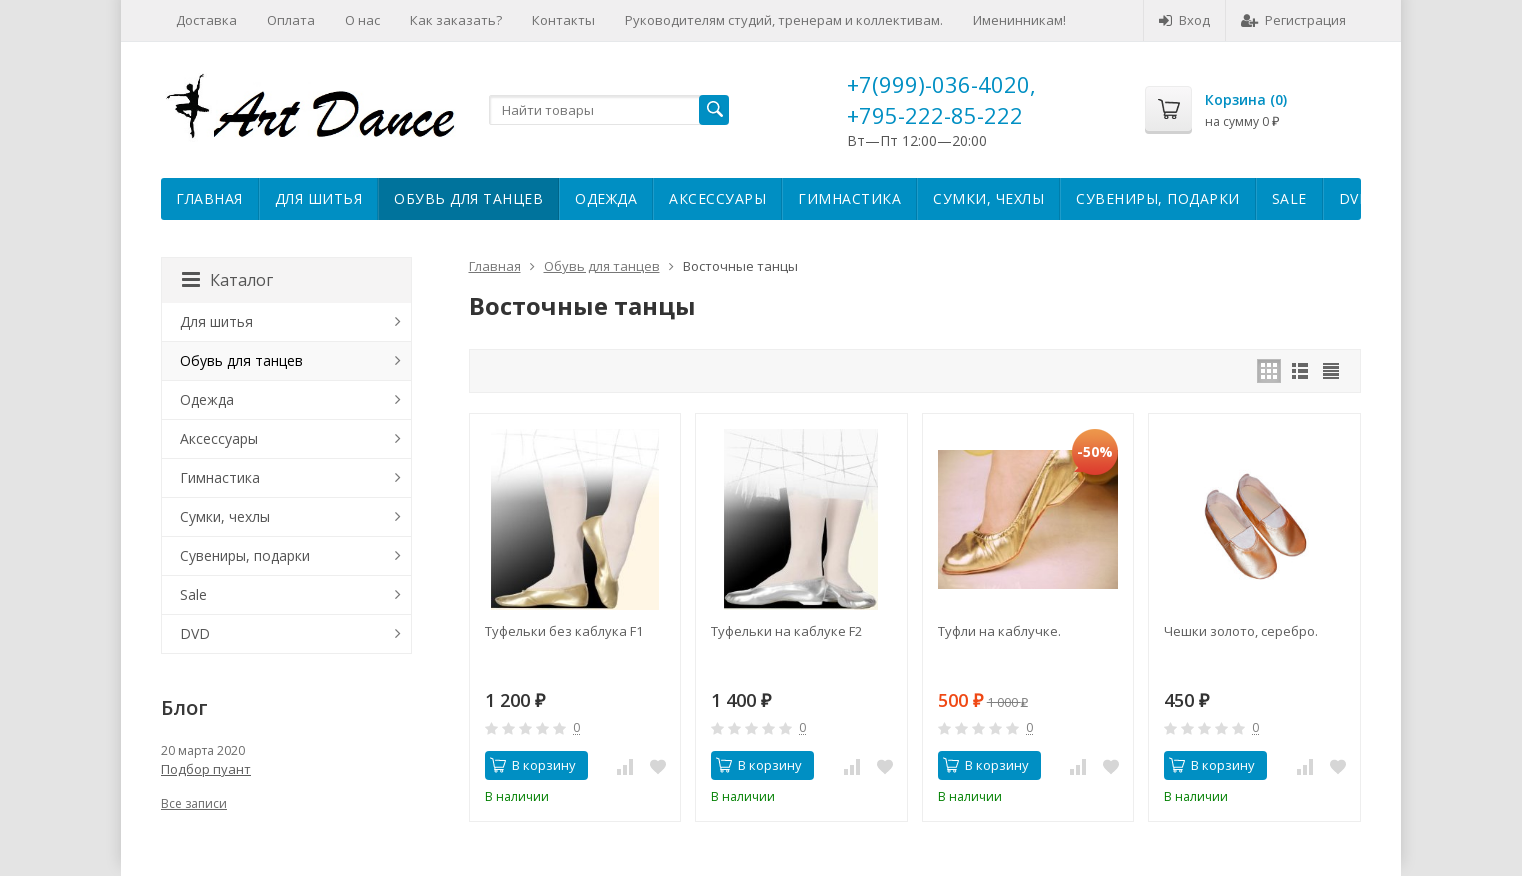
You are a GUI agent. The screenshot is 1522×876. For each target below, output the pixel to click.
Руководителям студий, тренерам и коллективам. (784, 20)
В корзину (533, 765)
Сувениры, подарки (1158, 198)
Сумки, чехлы (988, 198)
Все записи (194, 803)
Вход (1184, 20)
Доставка (206, 20)
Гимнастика (849, 198)
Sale (1289, 198)
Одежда (606, 198)
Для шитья (319, 198)
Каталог (227, 280)
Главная (209, 198)
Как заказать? (456, 20)
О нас (362, 20)
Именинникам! (1019, 20)
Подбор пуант (206, 769)
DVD (1355, 198)
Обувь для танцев (468, 198)
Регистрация (1293, 20)
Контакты (563, 20)
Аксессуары (717, 198)
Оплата (291, 20)
